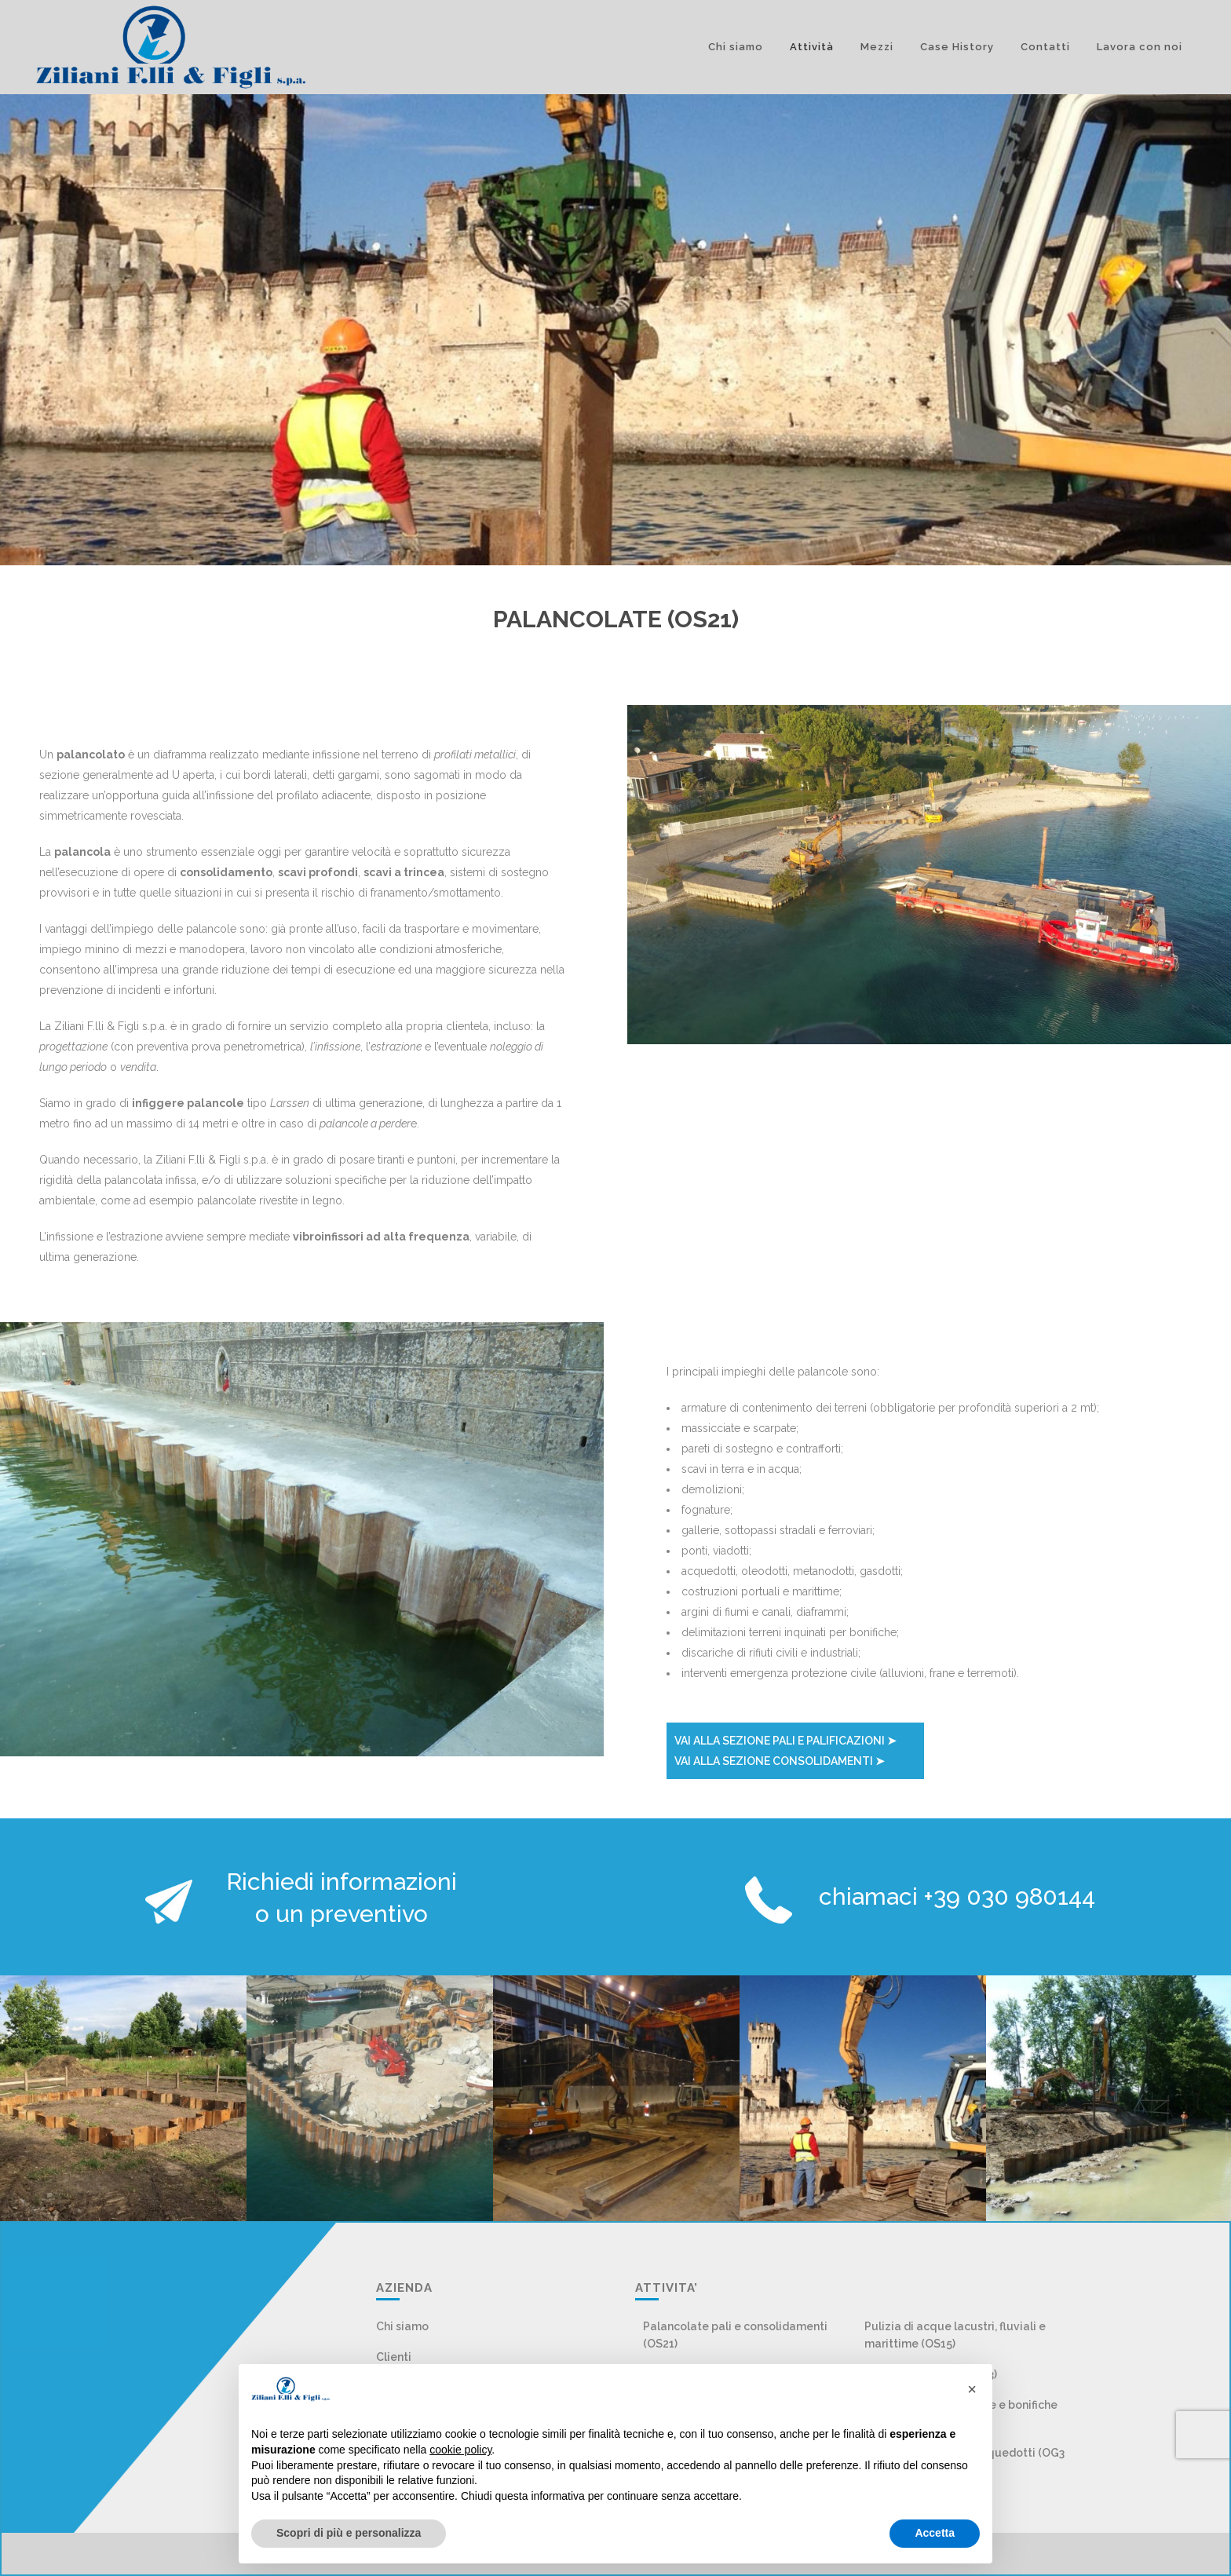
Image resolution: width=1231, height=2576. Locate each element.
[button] (971, 2389)
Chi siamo (402, 2326)
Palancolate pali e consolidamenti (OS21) (735, 2335)
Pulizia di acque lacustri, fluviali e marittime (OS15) (955, 2335)
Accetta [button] (935, 2533)
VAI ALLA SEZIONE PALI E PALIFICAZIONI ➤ (785, 1740)
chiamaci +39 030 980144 (957, 1896)
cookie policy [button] (460, 2449)
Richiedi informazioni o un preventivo (341, 1897)
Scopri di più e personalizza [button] (348, 2533)
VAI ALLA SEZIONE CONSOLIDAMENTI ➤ (779, 1761)
